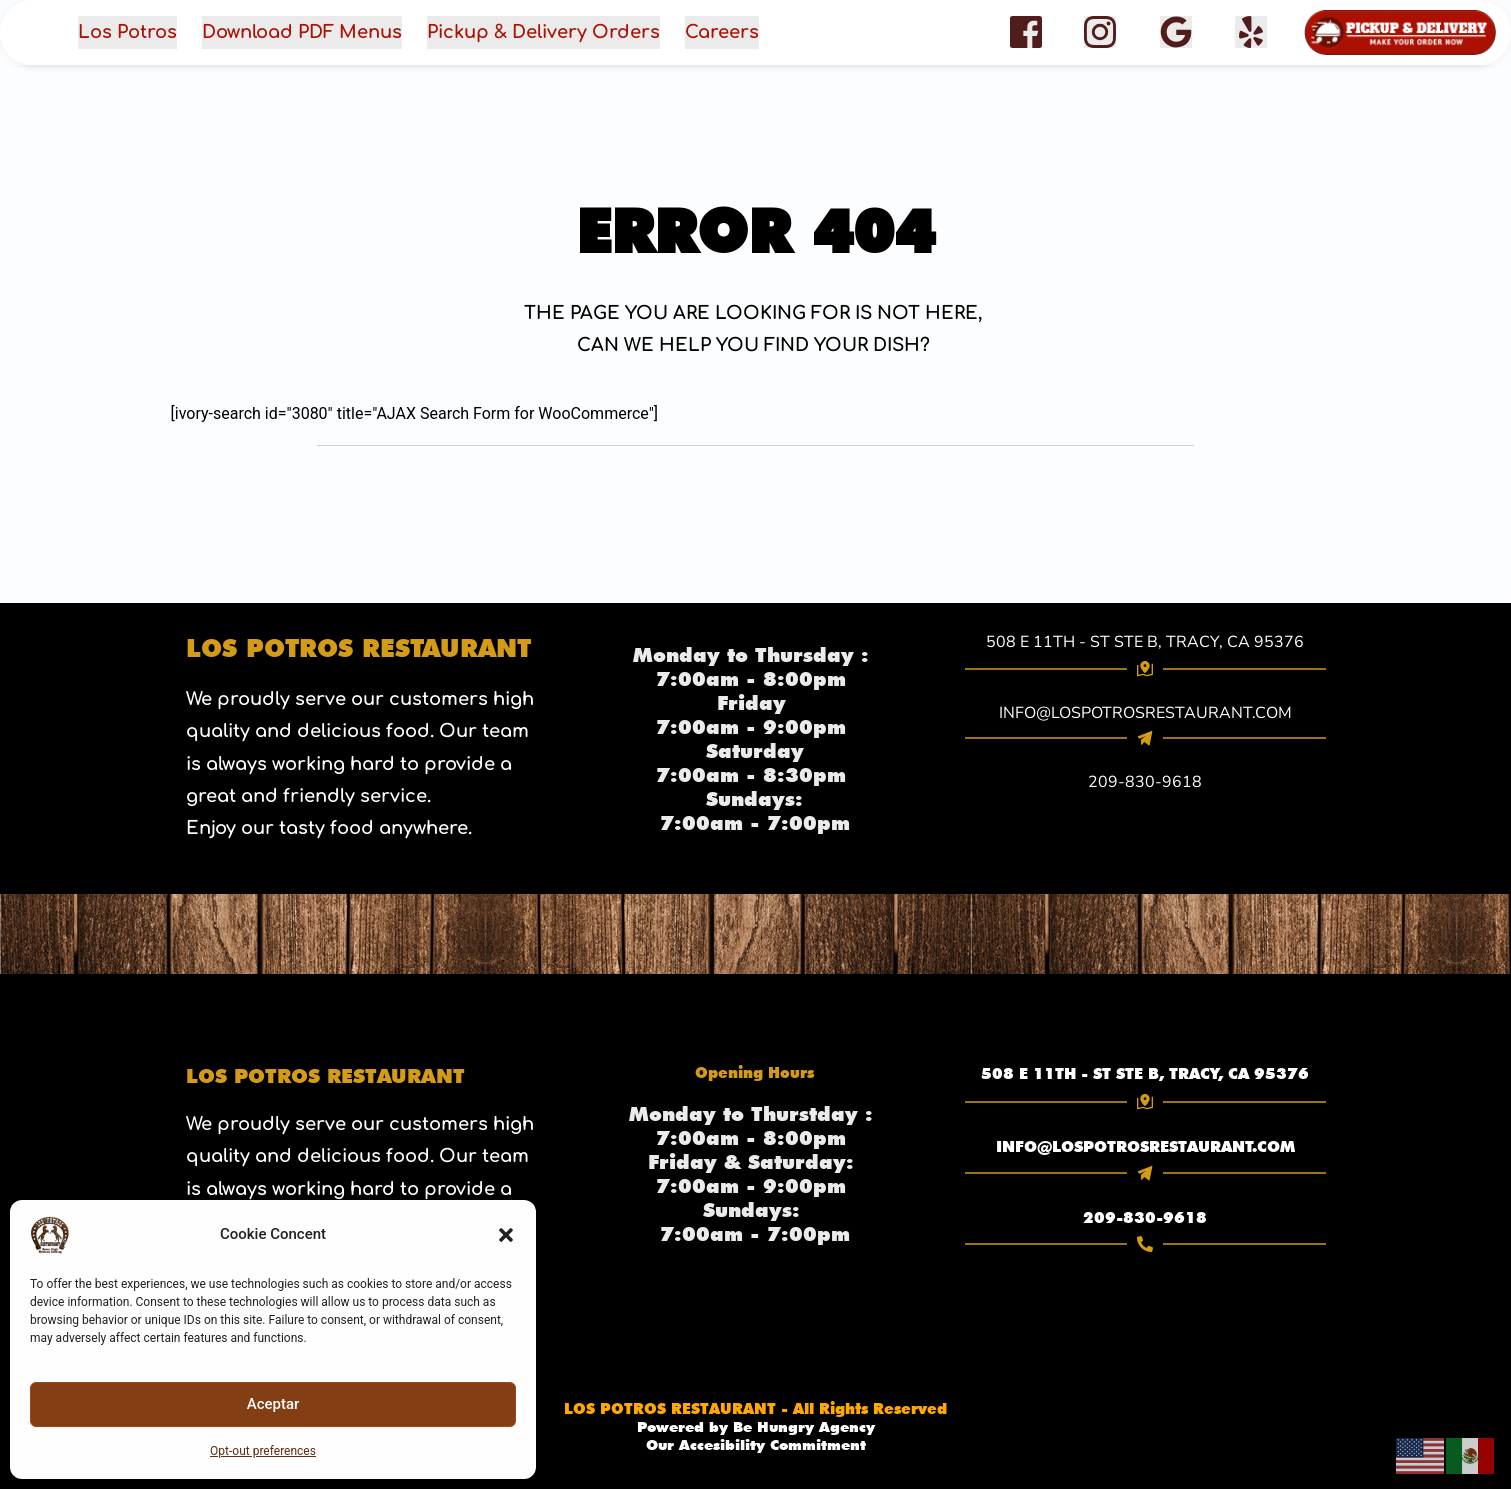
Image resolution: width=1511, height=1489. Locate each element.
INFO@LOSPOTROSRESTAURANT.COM (1145, 1143)
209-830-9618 (1145, 1211)
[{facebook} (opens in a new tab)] (1026, 32)
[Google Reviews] (1176, 32)
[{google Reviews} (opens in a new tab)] (1176, 32)
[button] (506, 1235)
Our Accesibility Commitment (755, 1445)
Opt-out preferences (263, 1451)
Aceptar (273, 1404)
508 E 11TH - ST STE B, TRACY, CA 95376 (1145, 642)
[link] (1145, 1073)
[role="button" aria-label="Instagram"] (1100, 32)
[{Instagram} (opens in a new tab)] (1100, 32)
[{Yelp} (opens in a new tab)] (1251, 32)
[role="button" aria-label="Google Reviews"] (1176, 32)
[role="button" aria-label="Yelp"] (1251, 32)
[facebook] (1251, 32)
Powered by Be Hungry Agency (755, 1427)
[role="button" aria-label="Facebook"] (1026, 32)
